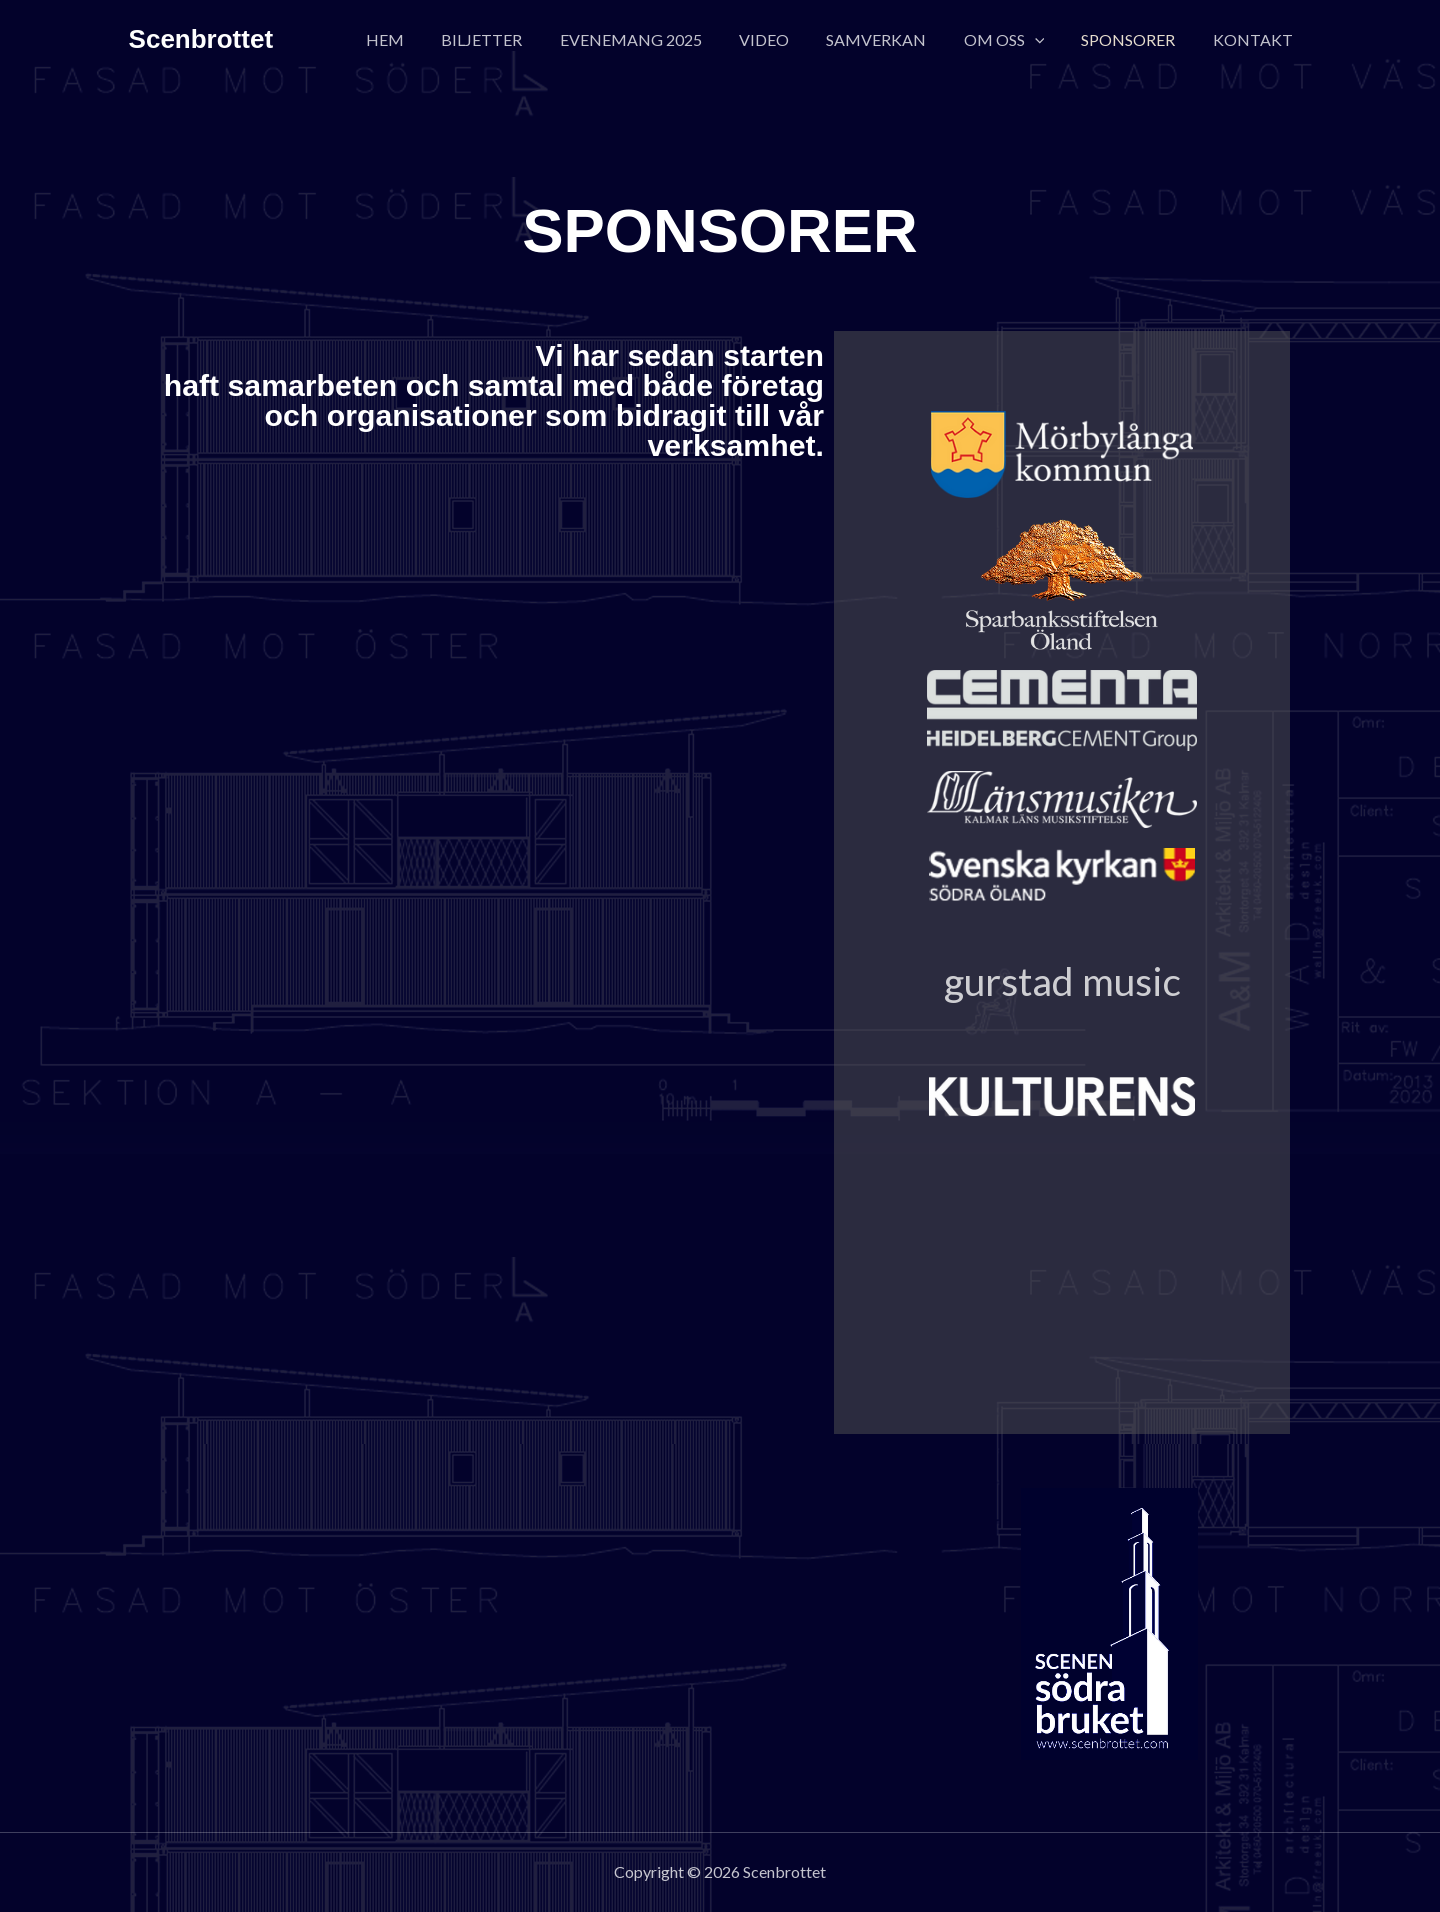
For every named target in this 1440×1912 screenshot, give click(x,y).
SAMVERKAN (895, 39)
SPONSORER (1136, 39)
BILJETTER (516, 39)
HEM (425, 39)
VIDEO (788, 39)
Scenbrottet (201, 39)
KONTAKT (1255, 39)
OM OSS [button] (1017, 40)
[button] (1048, 40)
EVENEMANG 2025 (660, 39)
